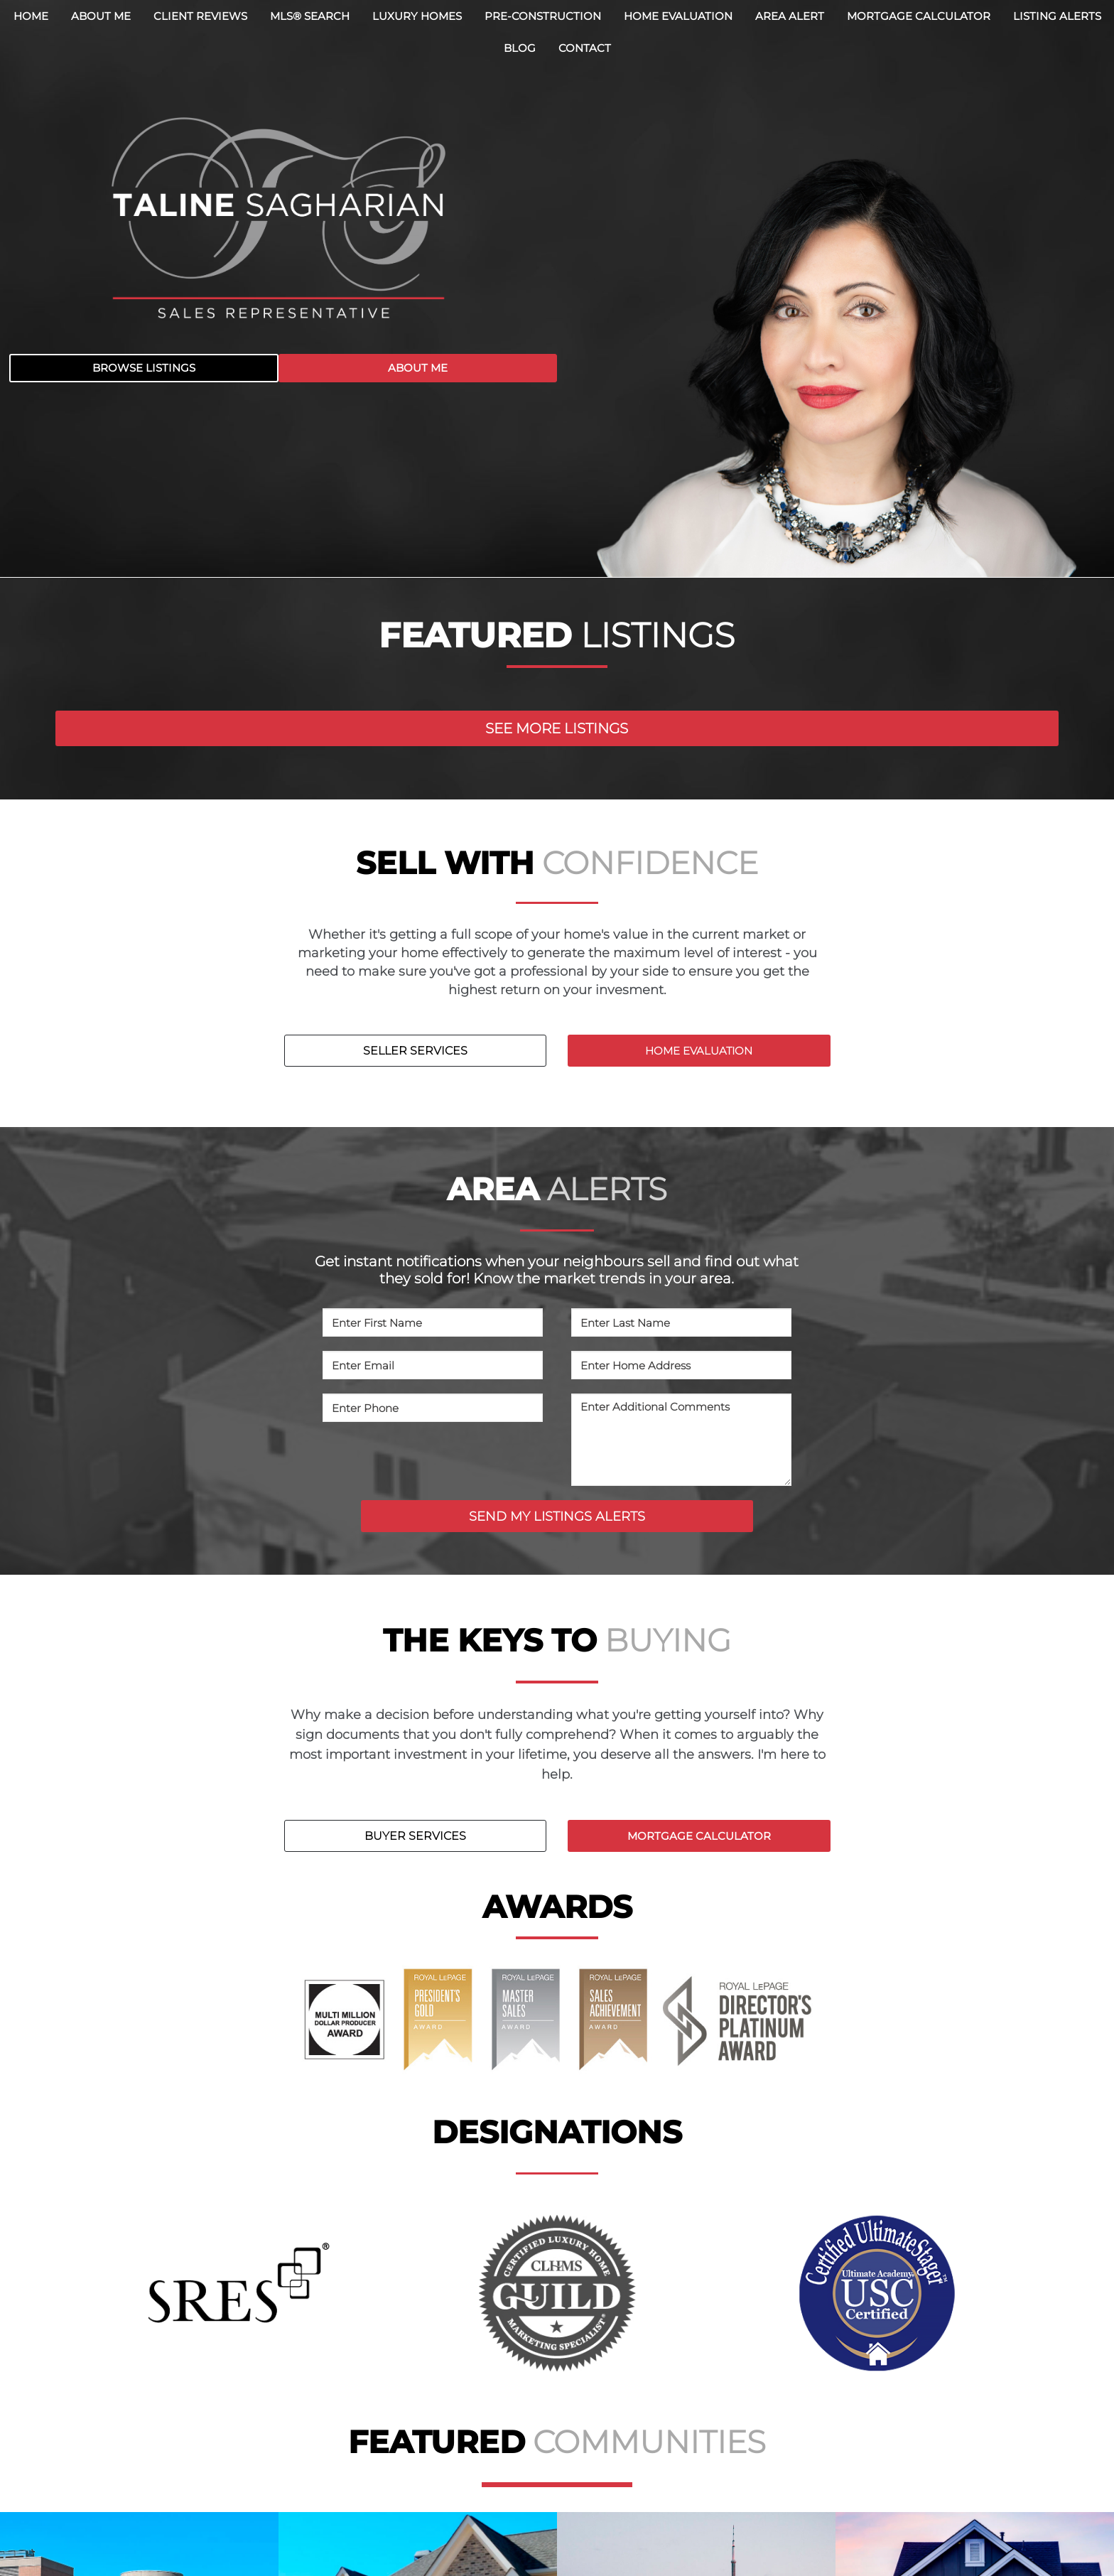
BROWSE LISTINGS (143, 367)
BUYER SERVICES (415, 1836)
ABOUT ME (418, 367)
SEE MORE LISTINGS (556, 728)
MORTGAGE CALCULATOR (699, 1836)
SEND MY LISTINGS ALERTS (557, 1516)
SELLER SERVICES (415, 1050)
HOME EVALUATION (698, 1050)
